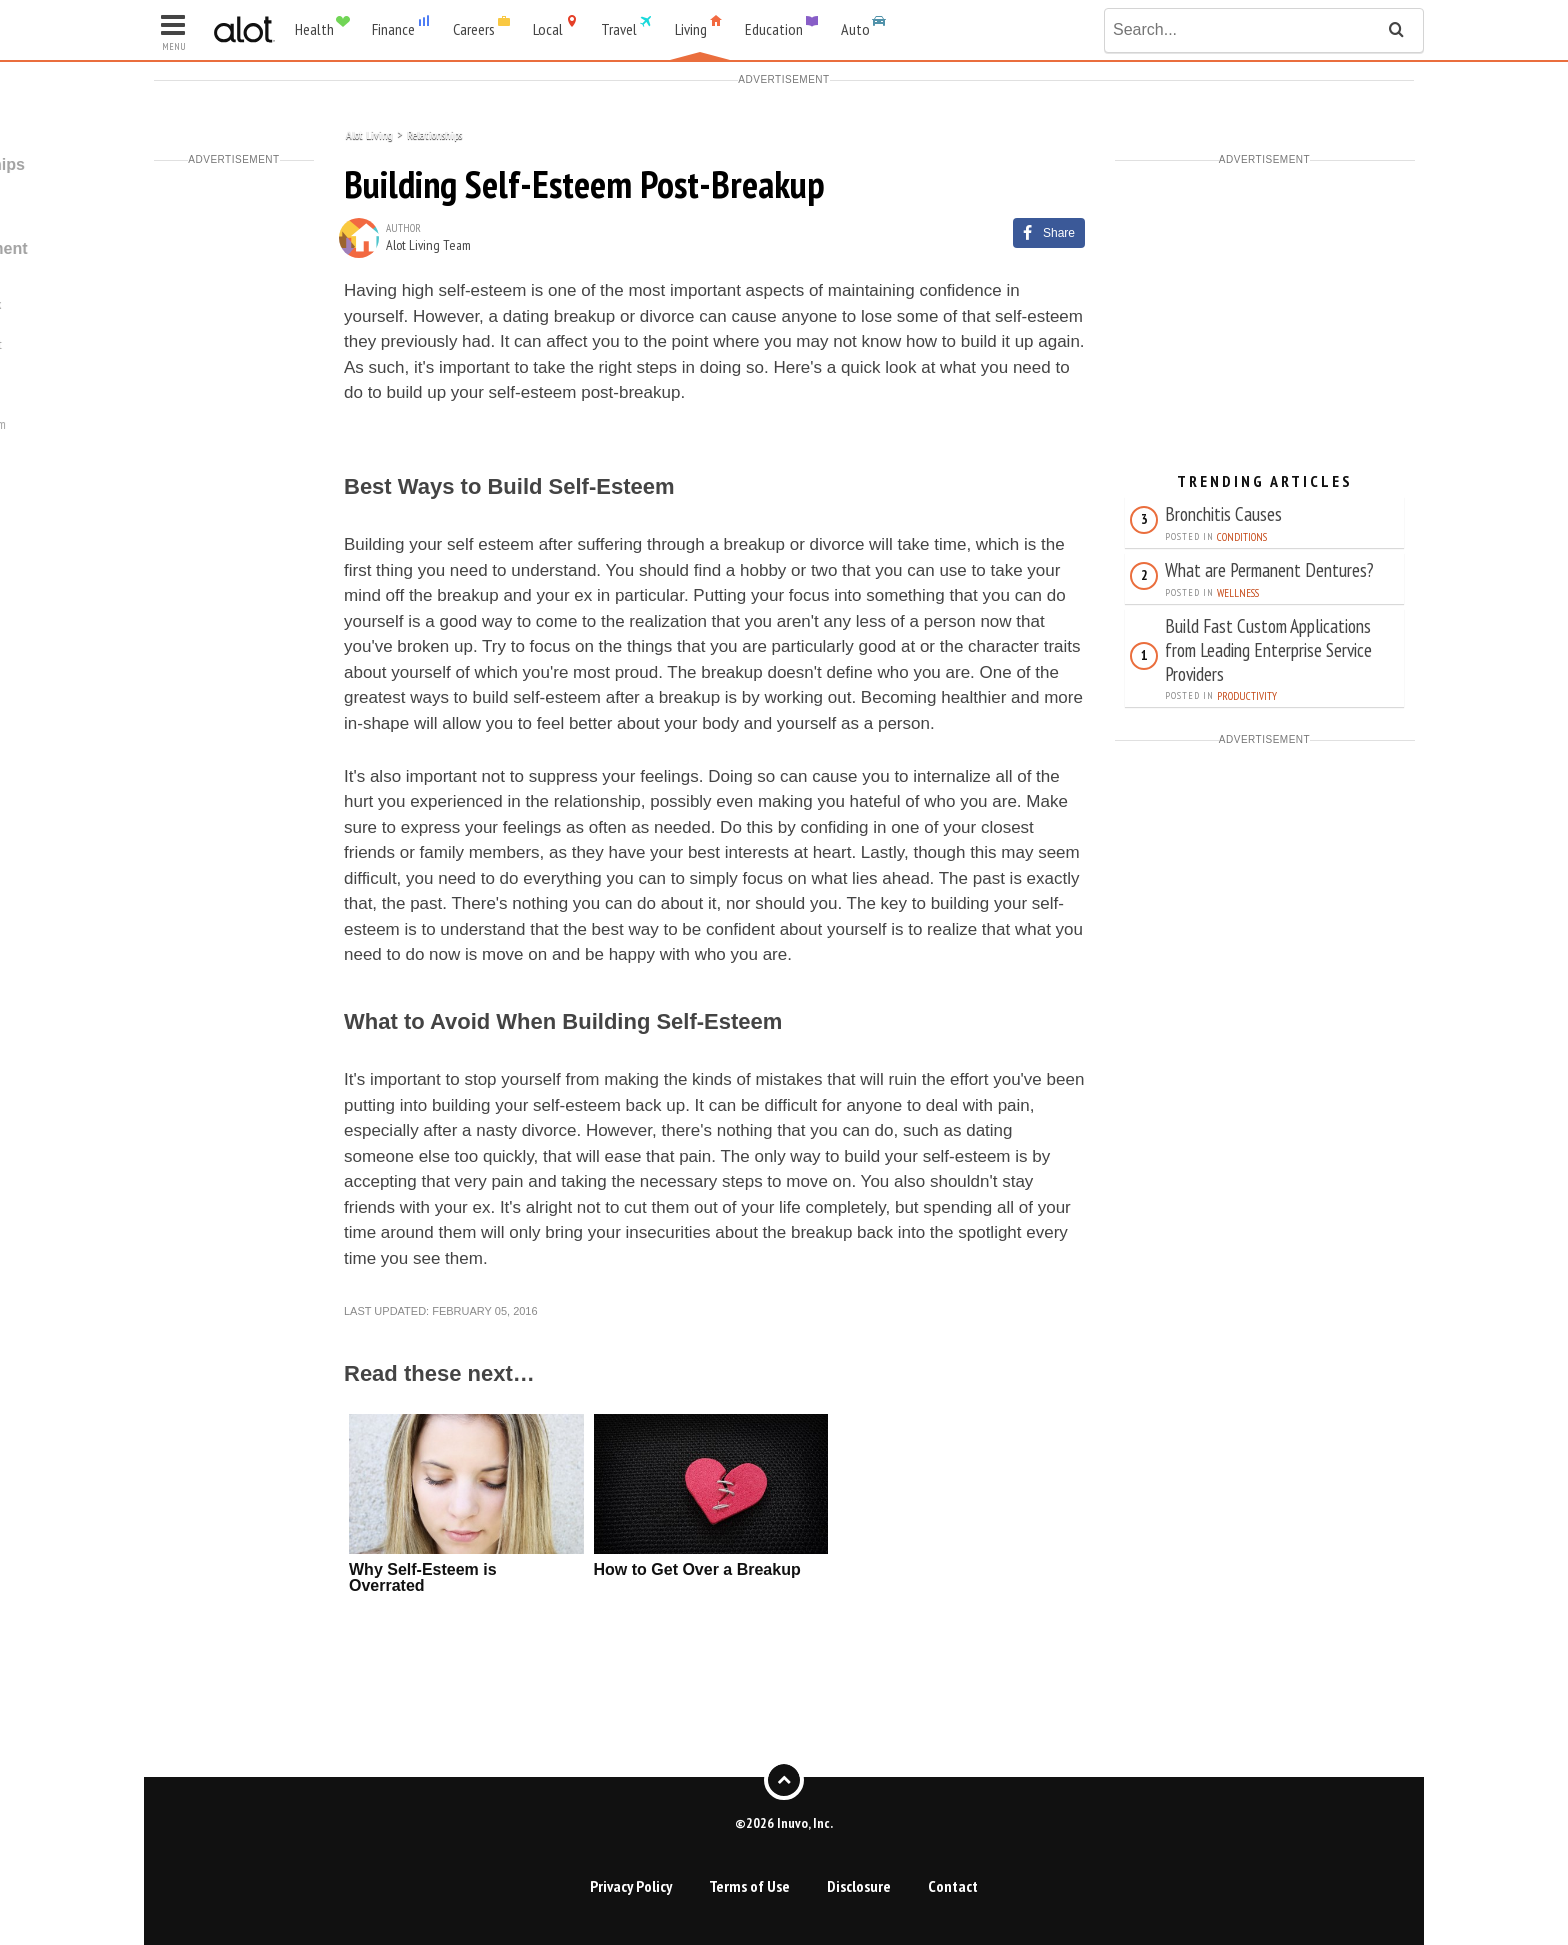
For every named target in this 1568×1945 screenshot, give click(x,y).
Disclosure (859, 1886)
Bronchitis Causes (1223, 513)
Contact (953, 1886)
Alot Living (369, 133)
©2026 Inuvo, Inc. (784, 1822)
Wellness (1238, 593)
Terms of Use (749, 1886)
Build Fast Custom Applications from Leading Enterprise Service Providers (1268, 649)
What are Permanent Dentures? (1269, 569)
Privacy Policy (631, 1886)
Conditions (1242, 537)
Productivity (1247, 696)
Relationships (434, 133)
